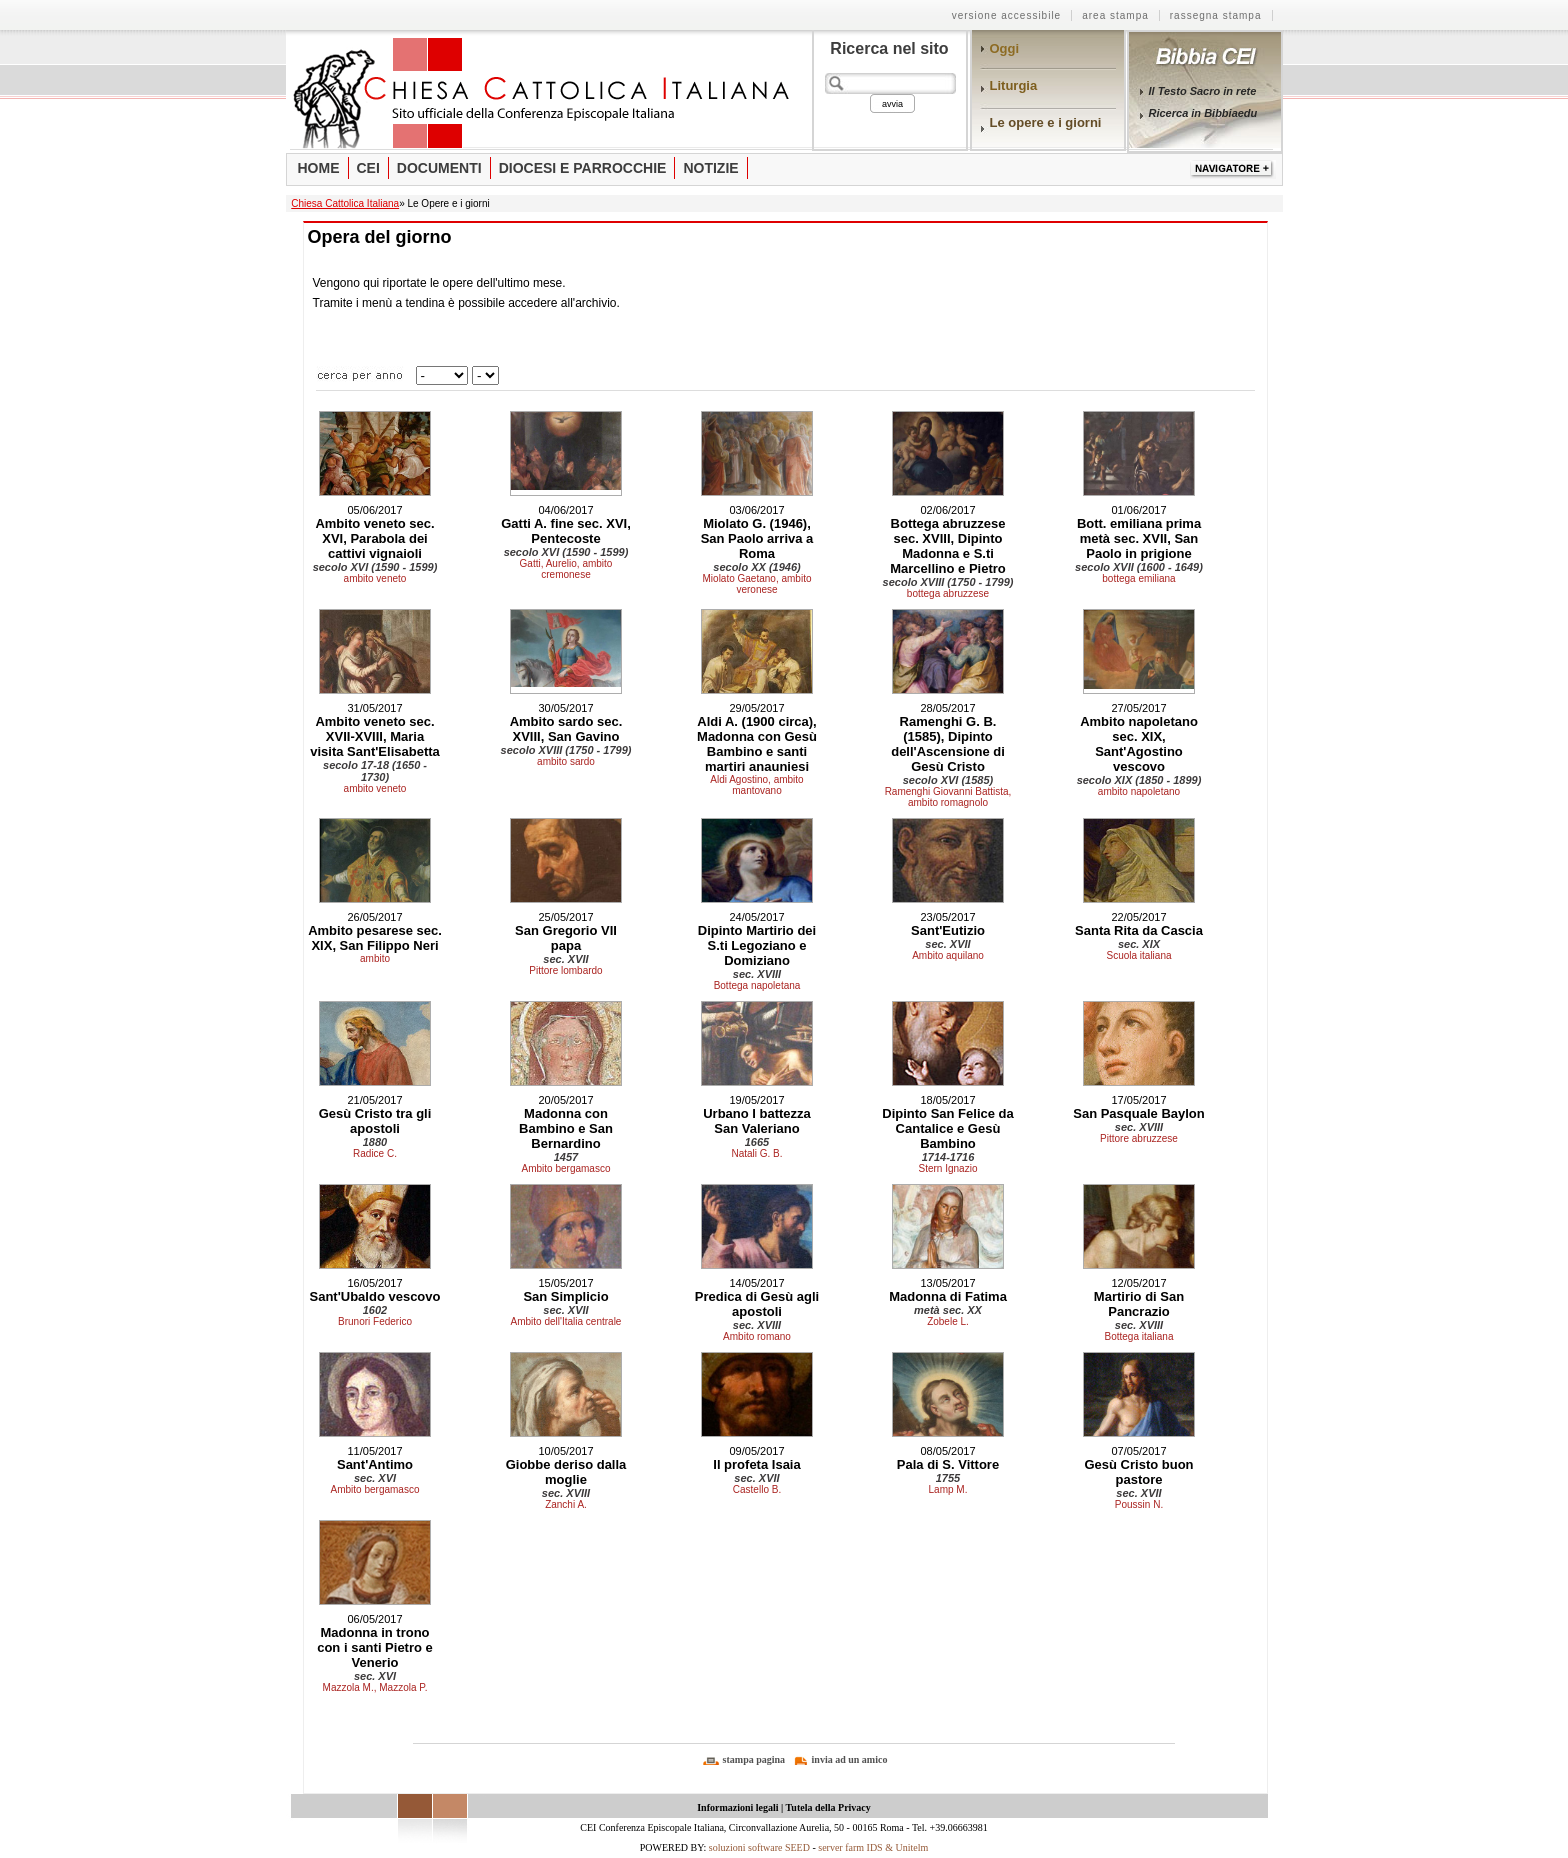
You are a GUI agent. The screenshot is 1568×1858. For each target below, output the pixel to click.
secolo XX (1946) (756, 567)
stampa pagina (754, 1759)
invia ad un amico (850, 1759)
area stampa (1115, 15)
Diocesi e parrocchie (583, 168)
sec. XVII (565, 959)
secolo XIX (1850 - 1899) (1139, 780)
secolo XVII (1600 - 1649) (1139, 567)
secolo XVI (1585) (948, 780)
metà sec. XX (948, 1310)
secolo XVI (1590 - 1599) (375, 567)
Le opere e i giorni (1046, 122)
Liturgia (1014, 85)
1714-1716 (948, 1157)
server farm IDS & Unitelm (873, 1847)
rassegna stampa (1216, 15)
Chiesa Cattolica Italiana (345, 203)
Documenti (439, 168)
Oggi (1005, 48)
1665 (757, 1142)
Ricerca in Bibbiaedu (1203, 113)
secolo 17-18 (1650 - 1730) (375, 771)
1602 (375, 1310)
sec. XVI (375, 1478)
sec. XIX (1139, 944)
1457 (566, 1157)
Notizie (710, 168)
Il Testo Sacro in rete (1203, 91)
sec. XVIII (757, 974)
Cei (368, 168)
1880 (375, 1142)
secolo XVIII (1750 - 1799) (948, 582)
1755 (948, 1478)
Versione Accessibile (1007, 15)
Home (319, 168)
